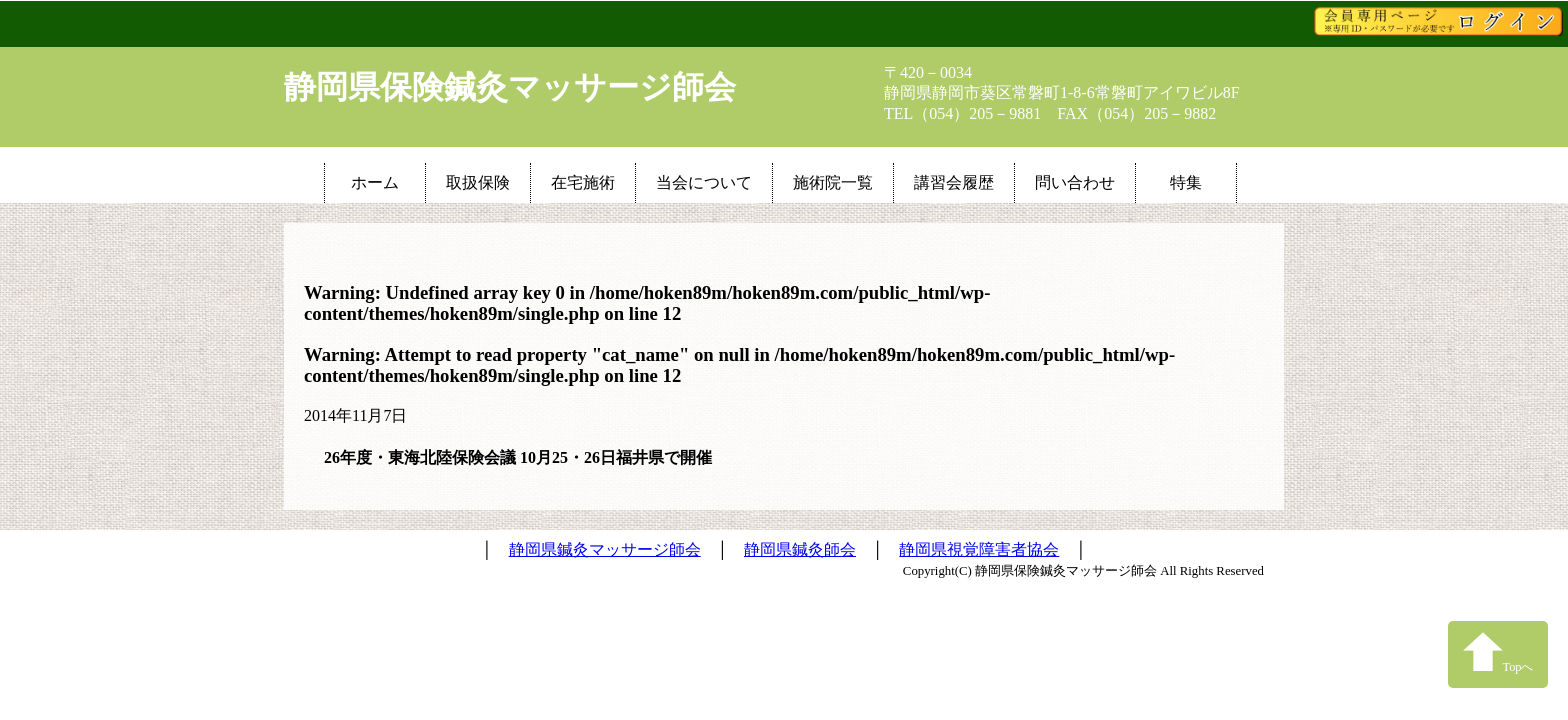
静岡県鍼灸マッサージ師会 (605, 549)
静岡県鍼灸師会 (800, 549)
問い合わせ (1075, 182)
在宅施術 (583, 182)
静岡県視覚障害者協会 (979, 549)
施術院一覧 (833, 182)
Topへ (1498, 652)
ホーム (375, 182)
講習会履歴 (954, 182)
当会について (704, 182)
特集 (1186, 182)
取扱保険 (478, 182)
